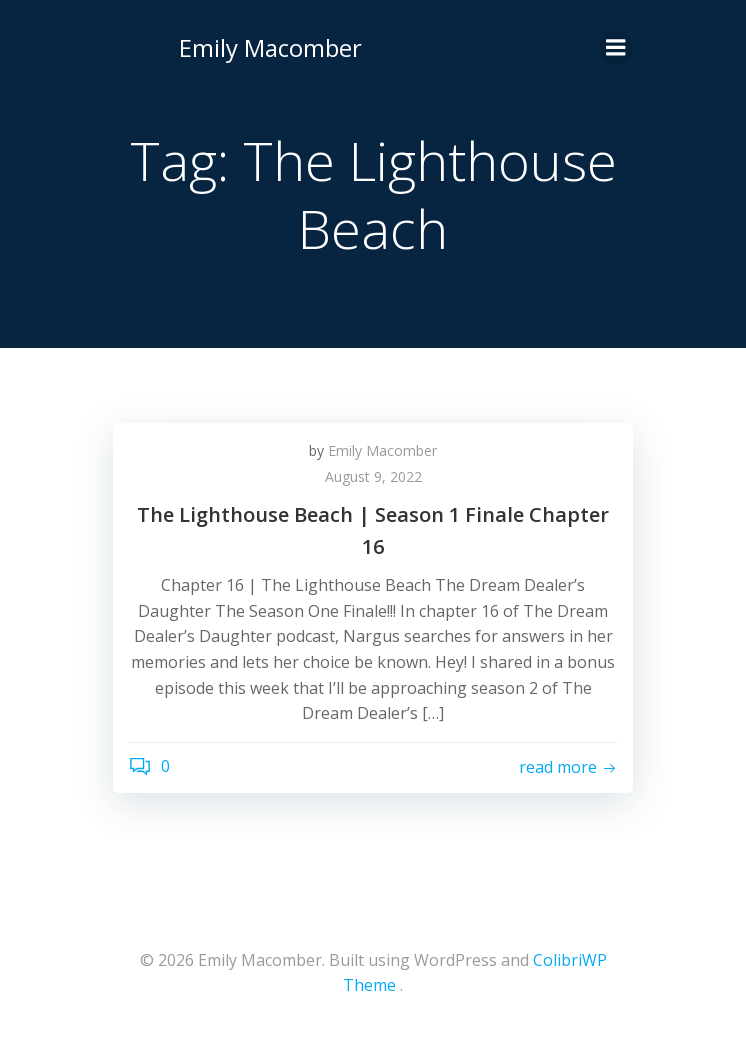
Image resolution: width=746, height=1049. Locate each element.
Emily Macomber (270, 47)
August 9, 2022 (373, 476)
